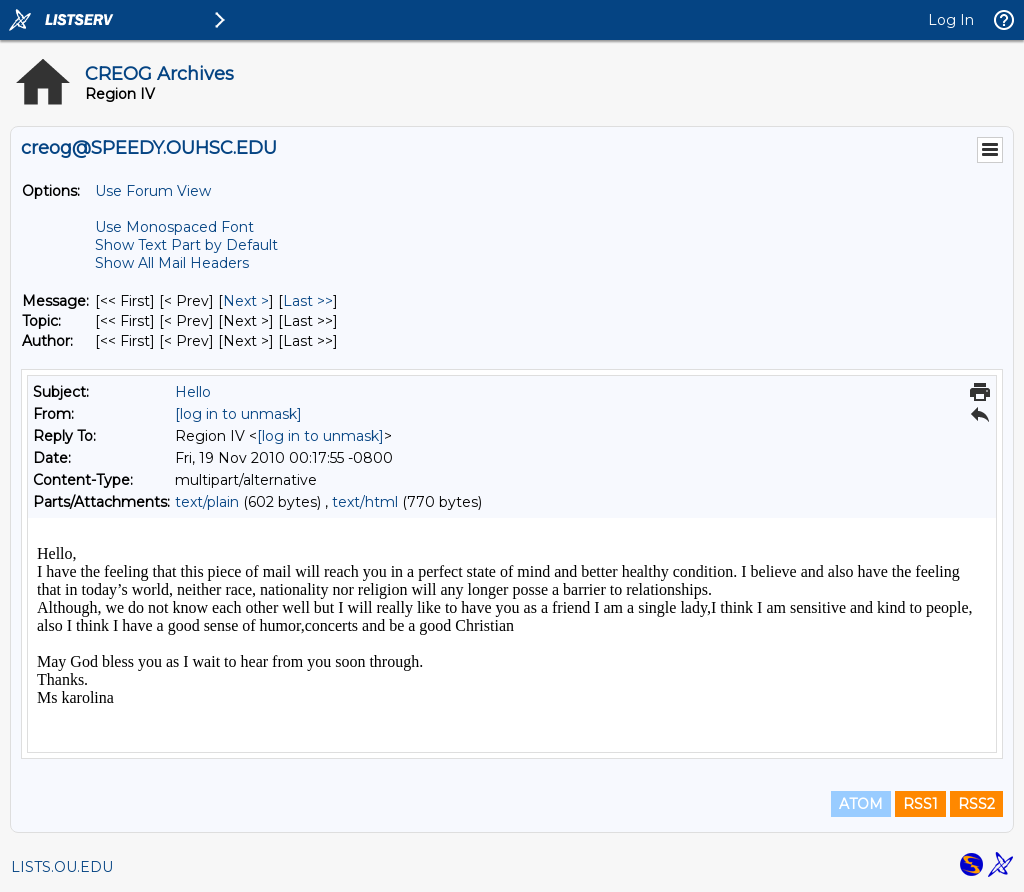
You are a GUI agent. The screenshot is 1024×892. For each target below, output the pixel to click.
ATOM (861, 804)
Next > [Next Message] (246, 301)
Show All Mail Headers (172, 263)
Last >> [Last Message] (308, 301)
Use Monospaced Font (174, 227)
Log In (951, 20)
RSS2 (976, 804)
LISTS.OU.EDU (62, 867)
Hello (193, 392)
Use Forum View (153, 191)
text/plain (207, 502)
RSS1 (920, 804)
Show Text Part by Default (186, 245)
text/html (365, 502)
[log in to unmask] (238, 414)
